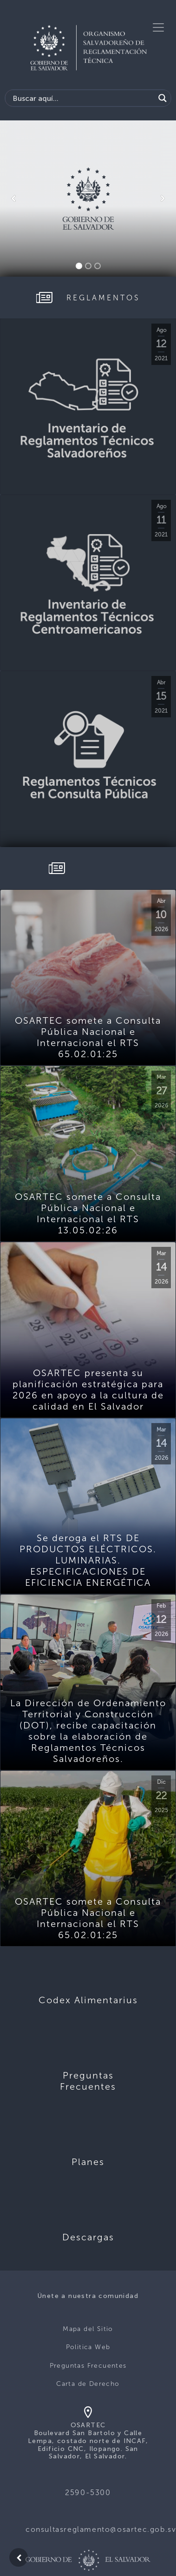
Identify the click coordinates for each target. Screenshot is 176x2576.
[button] (13, 198)
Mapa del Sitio (88, 2329)
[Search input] (82, 98)
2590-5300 (88, 2492)
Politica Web (88, 2347)
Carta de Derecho (87, 2384)
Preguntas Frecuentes (88, 2366)
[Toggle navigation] (158, 27)
